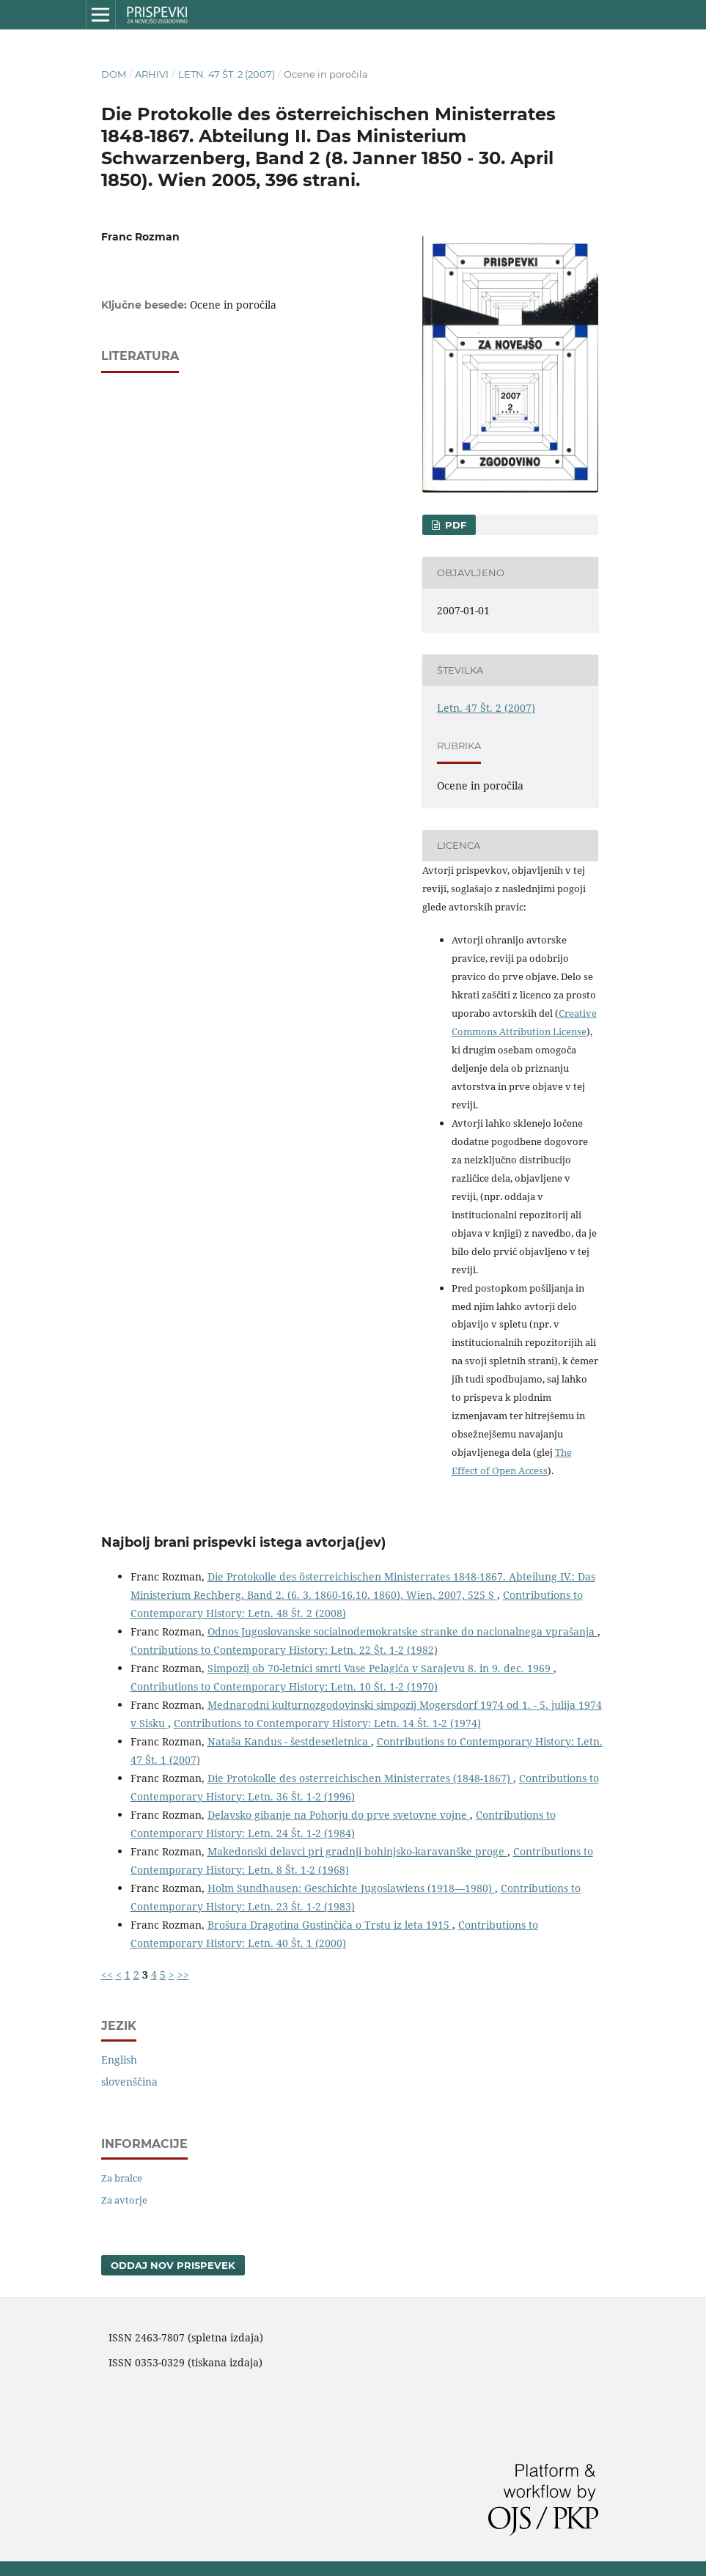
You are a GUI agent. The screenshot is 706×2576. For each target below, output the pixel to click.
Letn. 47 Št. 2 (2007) (226, 74)
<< (107, 1974)
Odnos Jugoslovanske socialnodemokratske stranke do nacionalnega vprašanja (402, 1631)
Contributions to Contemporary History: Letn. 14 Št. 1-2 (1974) (327, 1723)
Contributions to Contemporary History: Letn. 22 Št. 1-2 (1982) (284, 1650)
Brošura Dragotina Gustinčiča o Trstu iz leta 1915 (329, 1925)
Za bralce (121, 2178)
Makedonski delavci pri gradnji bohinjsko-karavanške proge (357, 1851)
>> (183, 1974)
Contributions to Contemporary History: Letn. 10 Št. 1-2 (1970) (284, 1686)
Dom (113, 74)
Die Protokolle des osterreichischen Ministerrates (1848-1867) (360, 1778)
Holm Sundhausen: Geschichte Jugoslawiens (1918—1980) (351, 1888)
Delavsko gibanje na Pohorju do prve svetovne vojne (338, 1815)
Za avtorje (124, 2200)
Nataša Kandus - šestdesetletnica (289, 1741)
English (119, 2060)
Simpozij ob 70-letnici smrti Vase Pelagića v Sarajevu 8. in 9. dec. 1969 (380, 1668)
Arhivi (152, 74)
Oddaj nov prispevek (173, 2265)
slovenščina (129, 2082)
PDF (454, 525)
